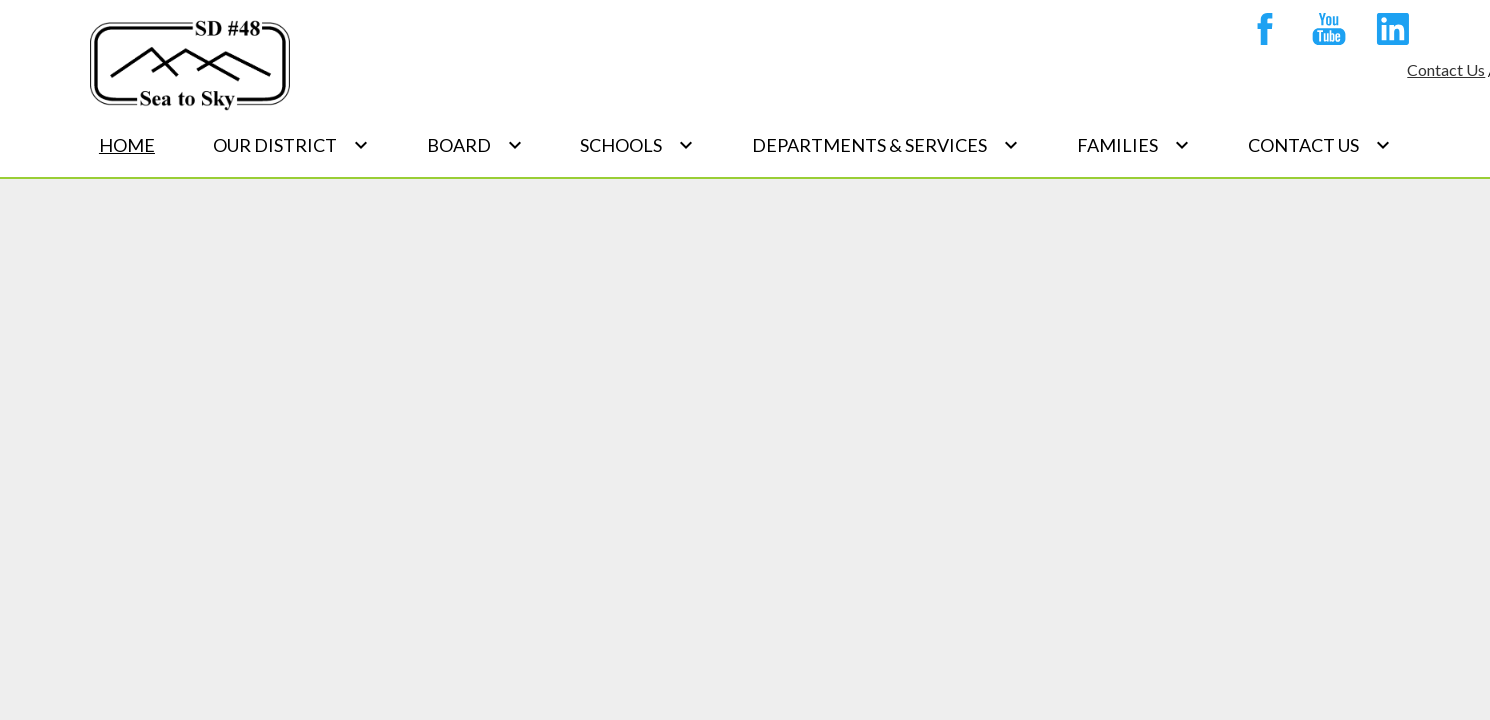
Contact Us (1446, 69)
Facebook (1260, 33)
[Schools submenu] (637, 145)
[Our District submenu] (291, 145)
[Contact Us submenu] (1319, 145)
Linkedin (1388, 33)
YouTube (1324, 33)
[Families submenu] (1133, 145)
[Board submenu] (475, 145)
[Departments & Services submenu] (885, 145)
